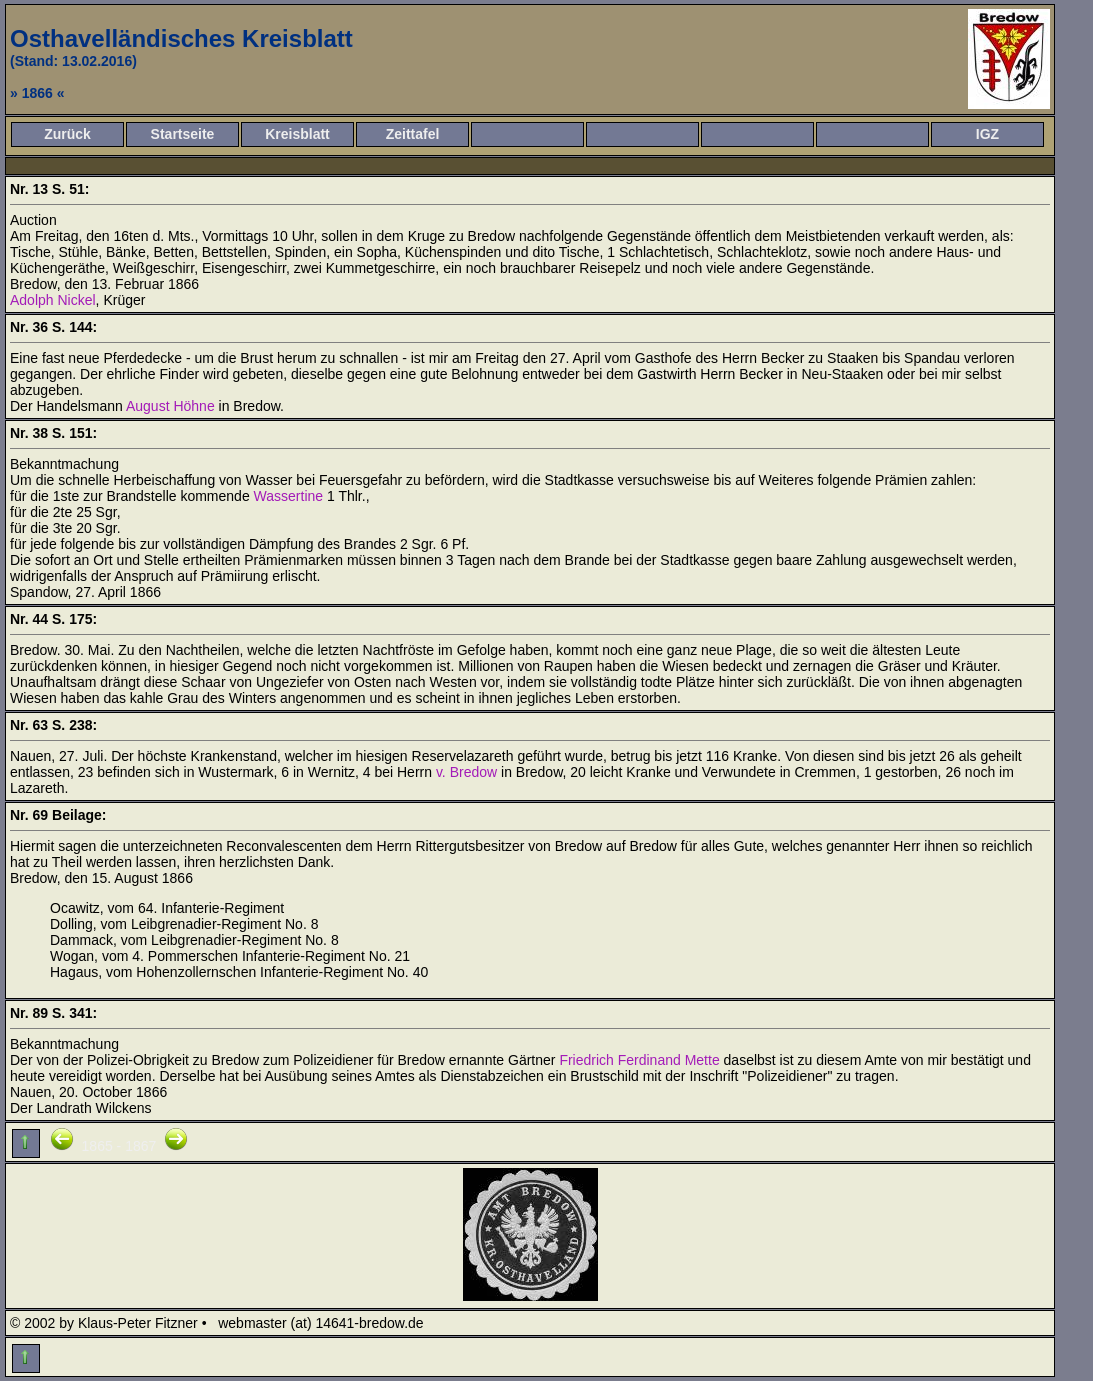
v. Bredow (466, 772)
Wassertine (289, 496)
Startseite (183, 134)
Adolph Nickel (53, 300)
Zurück (67, 134)
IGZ (987, 134)
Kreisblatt (297, 134)
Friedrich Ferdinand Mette (639, 1060)
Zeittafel (413, 134)
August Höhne (170, 406)
